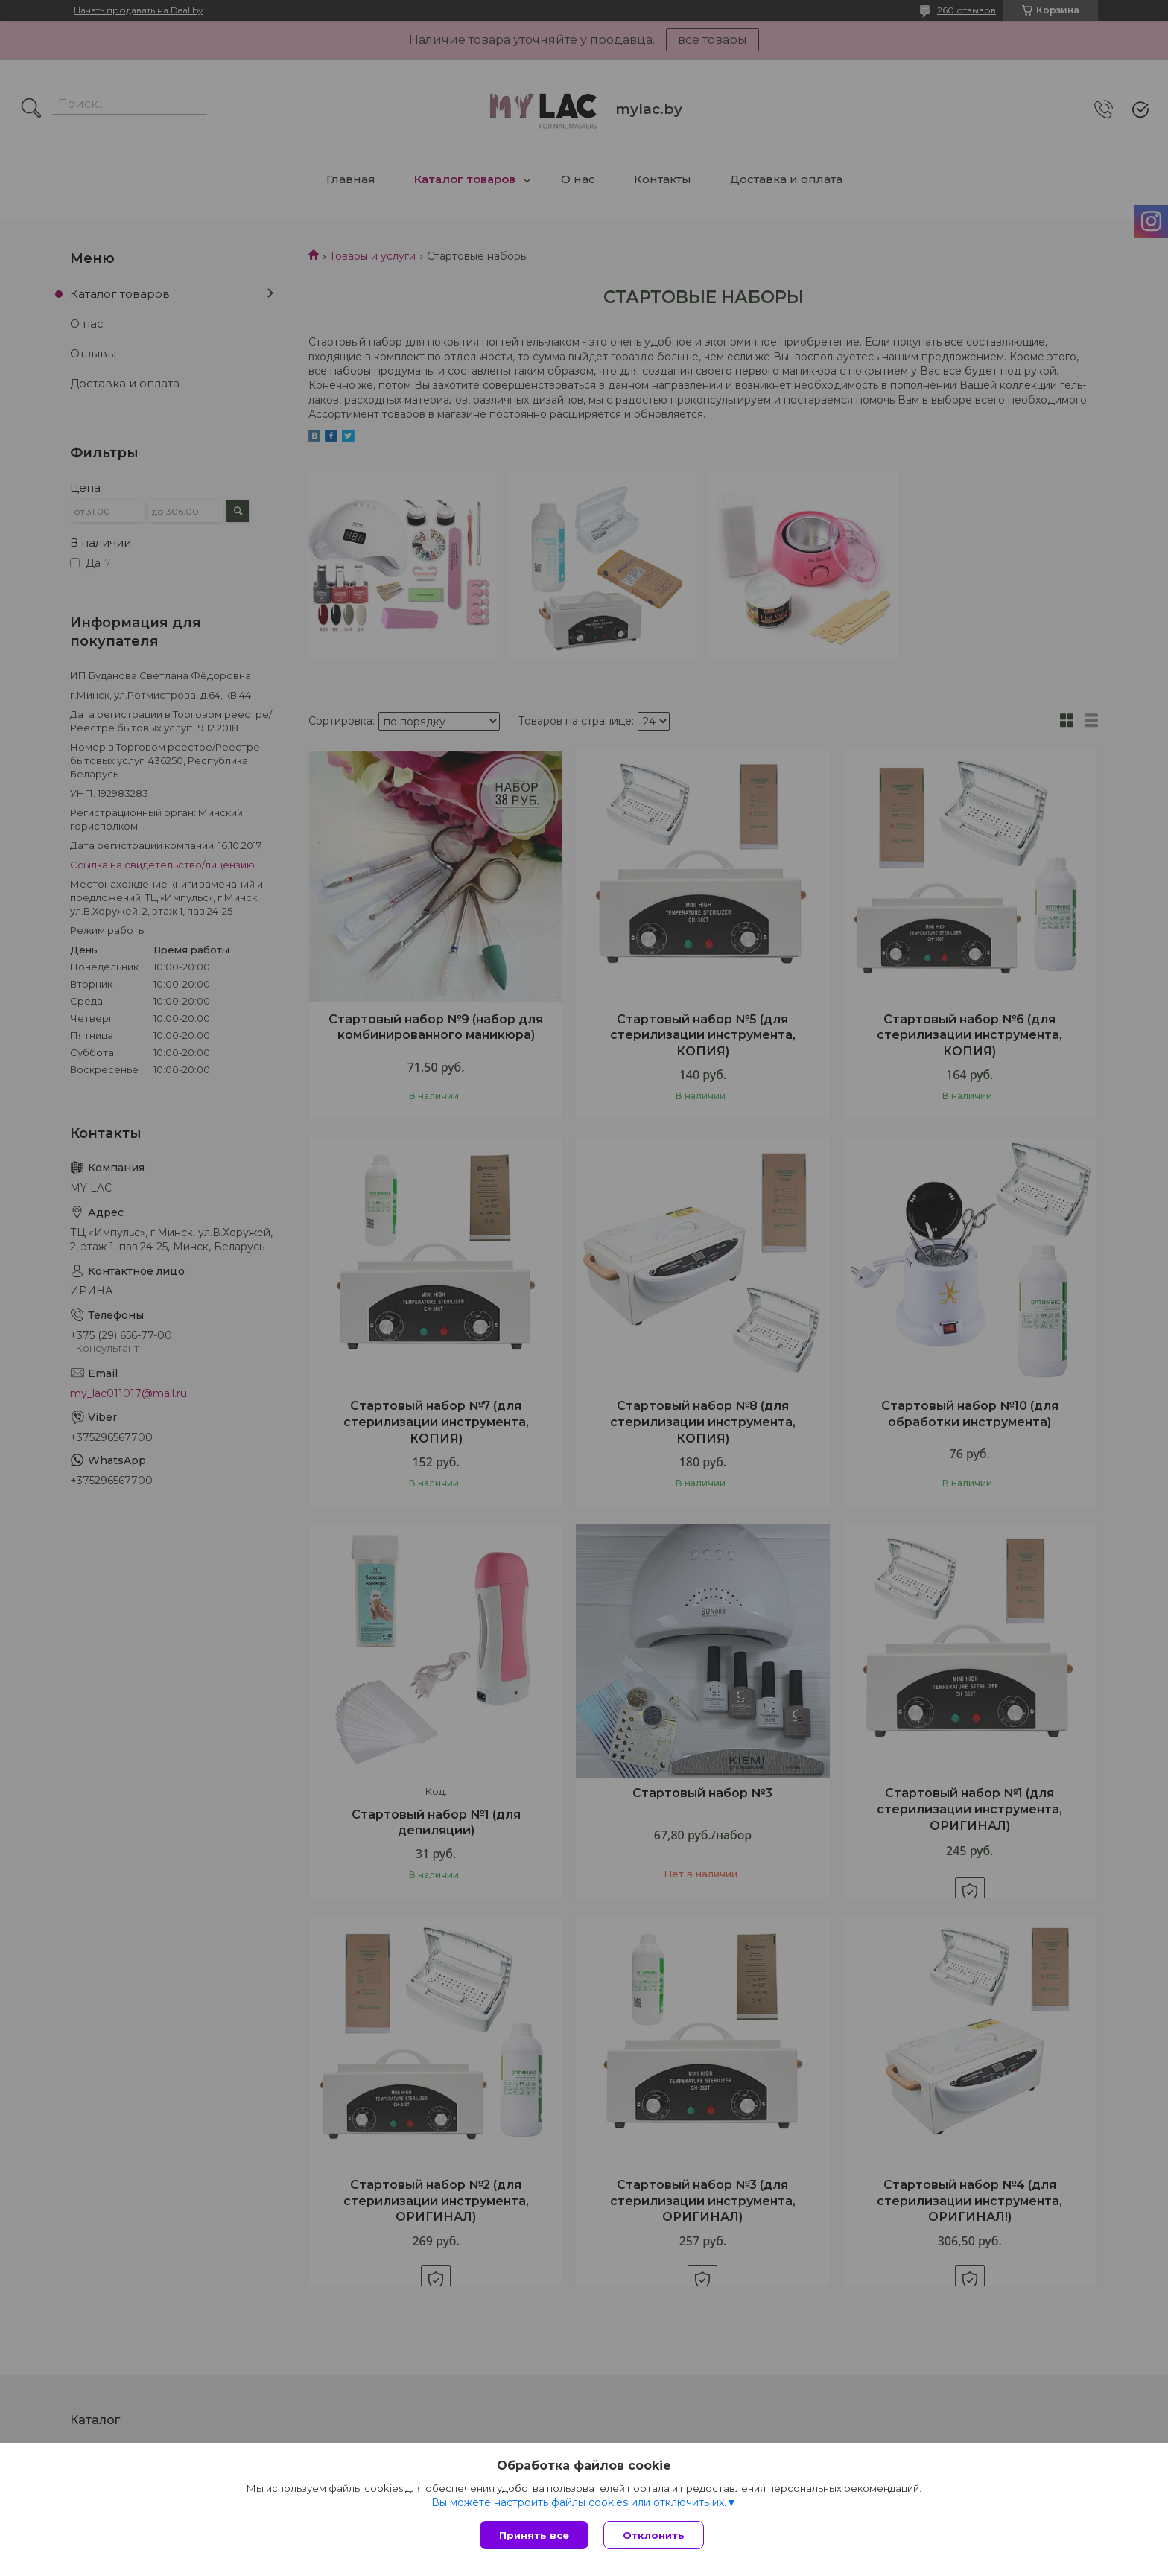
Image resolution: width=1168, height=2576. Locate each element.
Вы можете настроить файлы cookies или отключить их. (578, 2502)
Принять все (534, 2535)
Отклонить (654, 2535)
